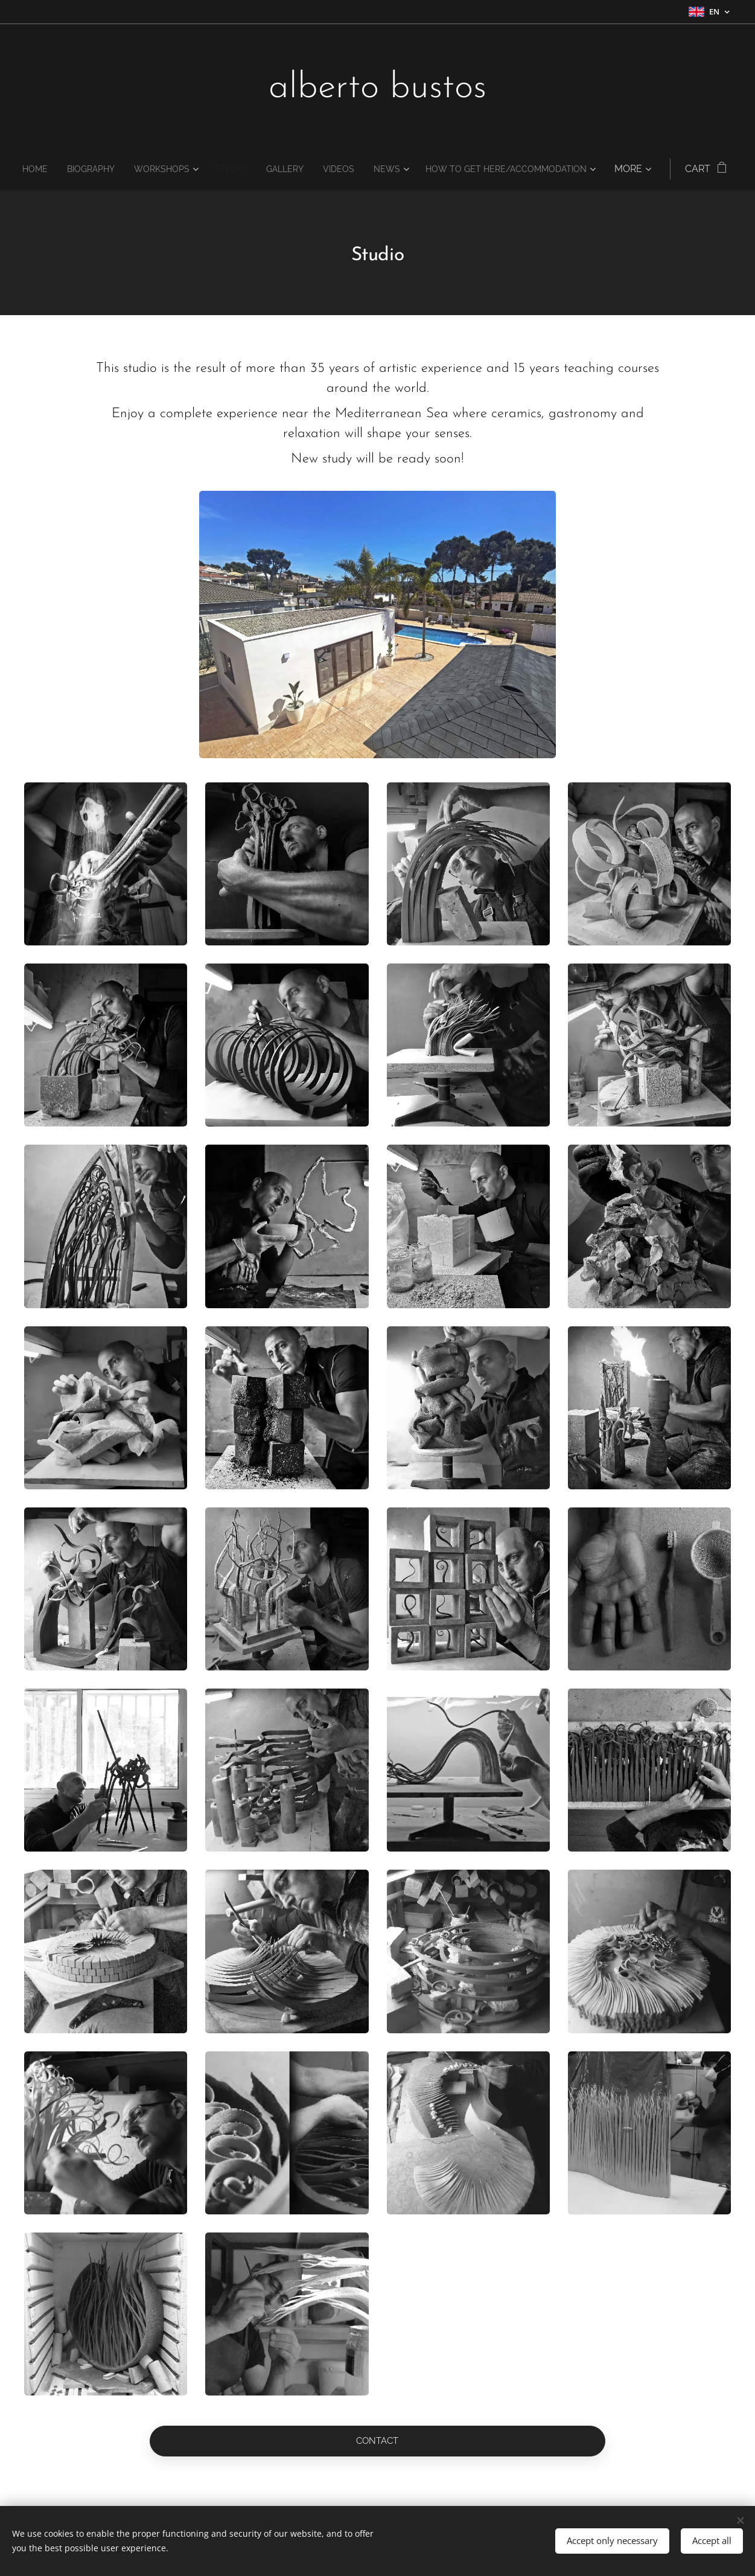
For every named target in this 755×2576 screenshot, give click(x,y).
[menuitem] (118, 169)
